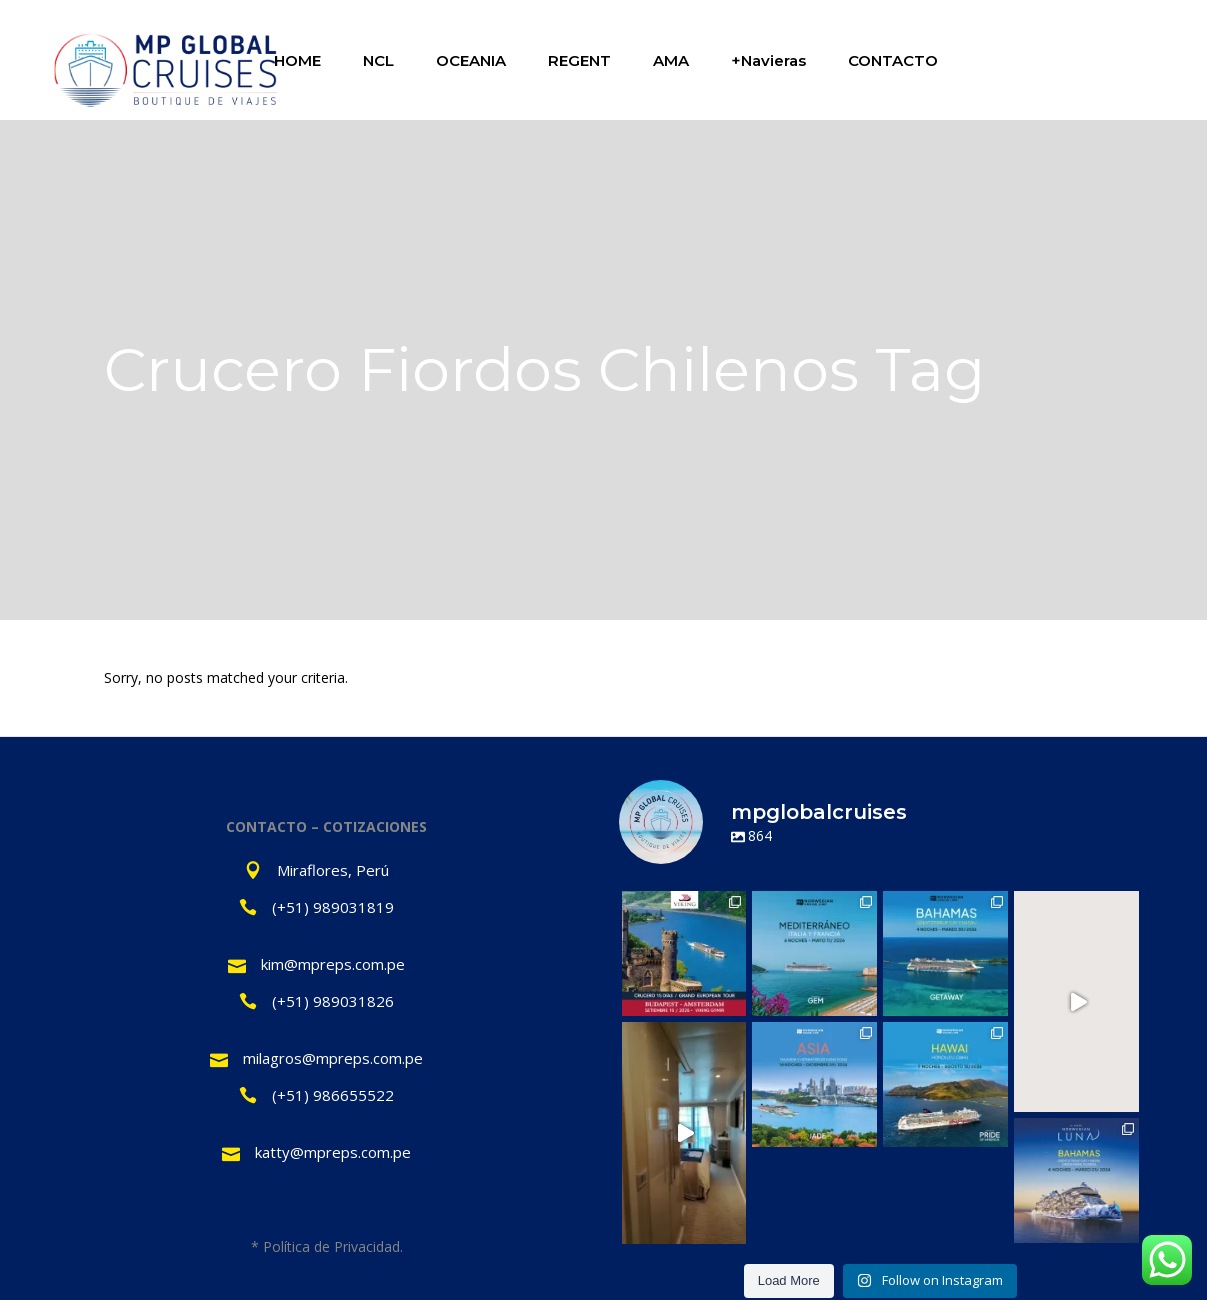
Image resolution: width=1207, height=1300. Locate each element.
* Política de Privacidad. (327, 1246)
